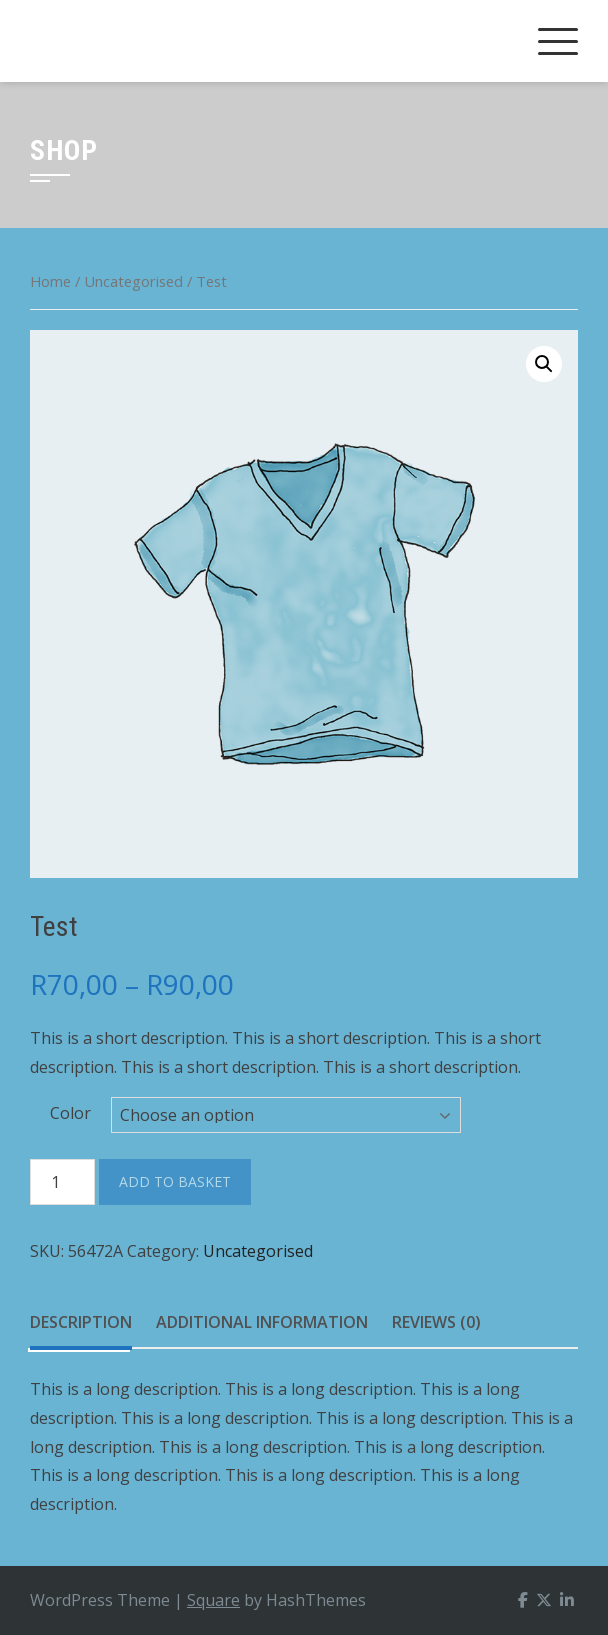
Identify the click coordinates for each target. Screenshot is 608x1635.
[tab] (81, 1322)
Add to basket (175, 1181)
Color (70, 1113)
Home (50, 281)
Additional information (262, 1322)
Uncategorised (133, 281)
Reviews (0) (436, 1322)
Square (213, 1600)
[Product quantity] (62, 1182)
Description (81, 1322)
